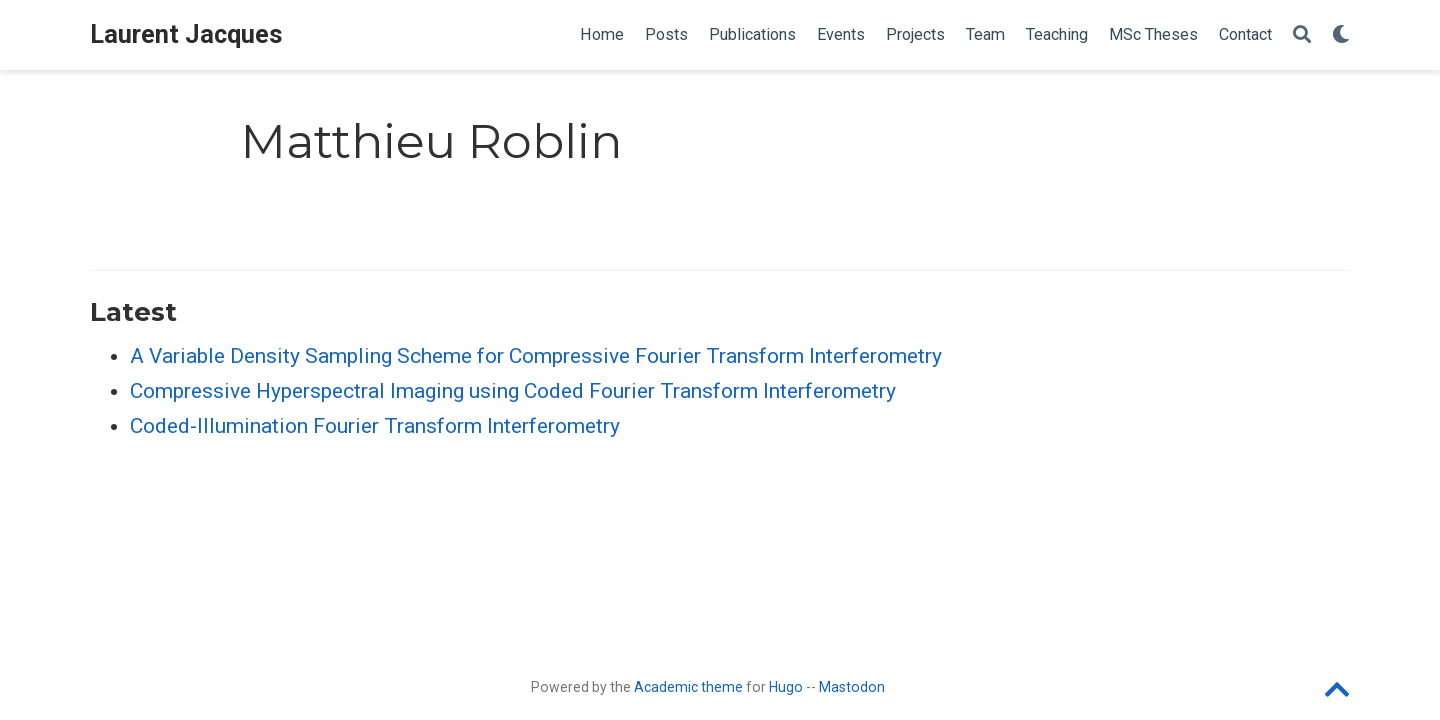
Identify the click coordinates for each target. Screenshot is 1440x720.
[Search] (1302, 35)
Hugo (786, 687)
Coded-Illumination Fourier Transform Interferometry (375, 426)
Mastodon (852, 687)
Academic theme (688, 687)
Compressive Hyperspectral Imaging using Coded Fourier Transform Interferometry (513, 391)
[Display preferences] (1341, 35)
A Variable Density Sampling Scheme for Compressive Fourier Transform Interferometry (536, 356)
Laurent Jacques (186, 34)
